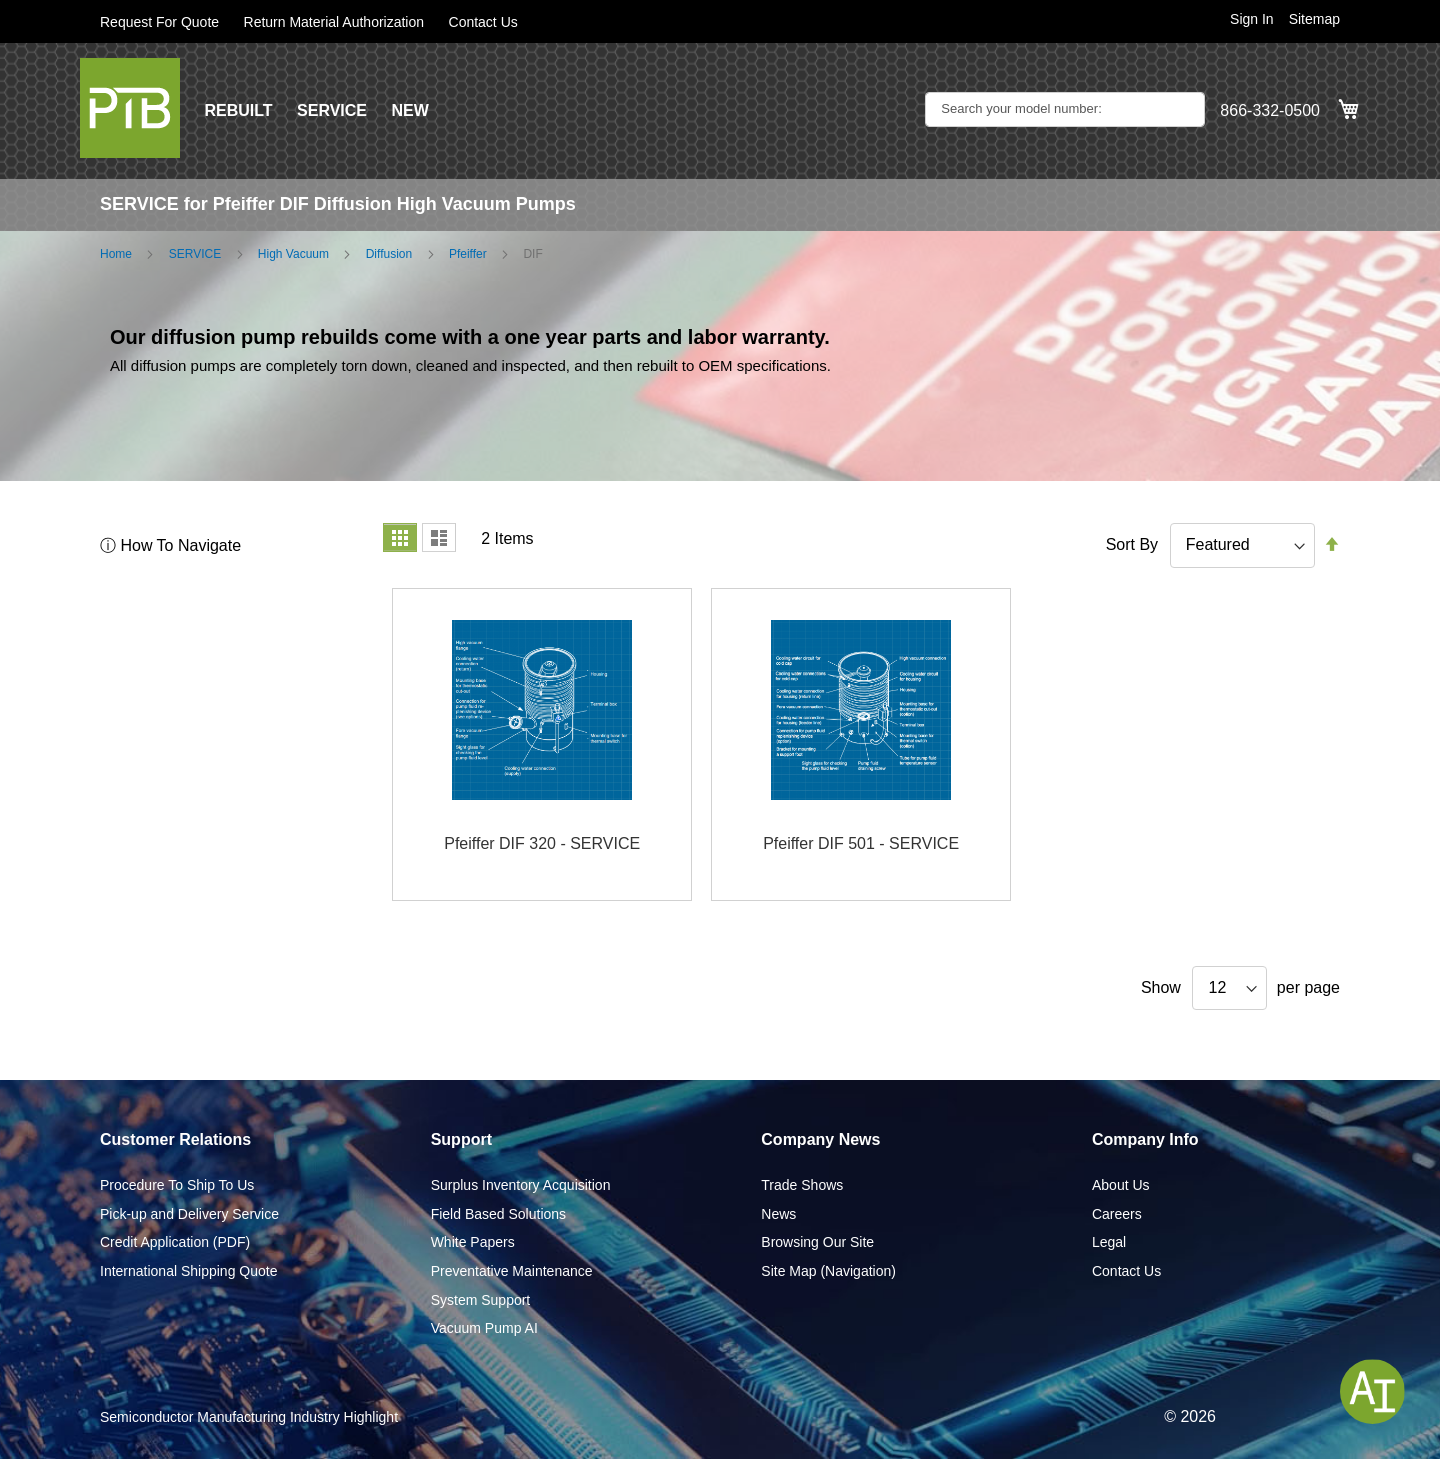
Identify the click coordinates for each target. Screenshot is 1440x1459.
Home (116, 254)
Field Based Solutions (498, 1214)
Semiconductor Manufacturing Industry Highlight (249, 1417)
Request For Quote (159, 22)
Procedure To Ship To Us (177, 1185)
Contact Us (483, 22)
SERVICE (332, 110)
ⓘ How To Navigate (170, 545)
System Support (481, 1300)
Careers (1117, 1214)
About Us (1121, 1185)
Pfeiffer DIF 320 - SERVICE (542, 843)
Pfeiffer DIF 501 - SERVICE (861, 843)
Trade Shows (802, 1185)
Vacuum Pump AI (484, 1328)
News (778, 1214)
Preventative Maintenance (512, 1271)
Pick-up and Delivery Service (189, 1214)
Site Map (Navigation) (828, 1271)
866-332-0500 (1270, 110)
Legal (1109, 1242)
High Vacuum (293, 254)
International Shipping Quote (188, 1271)
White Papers (473, 1242)
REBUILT (238, 110)
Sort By (1132, 544)
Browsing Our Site (817, 1242)
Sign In (1252, 19)
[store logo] (130, 108)
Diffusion (389, 254)
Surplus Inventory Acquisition (521, 1185)
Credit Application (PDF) (175, 1242)
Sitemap (1314, 19)
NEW (409, 110)
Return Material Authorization (334, 22)
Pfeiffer (468, 254)
